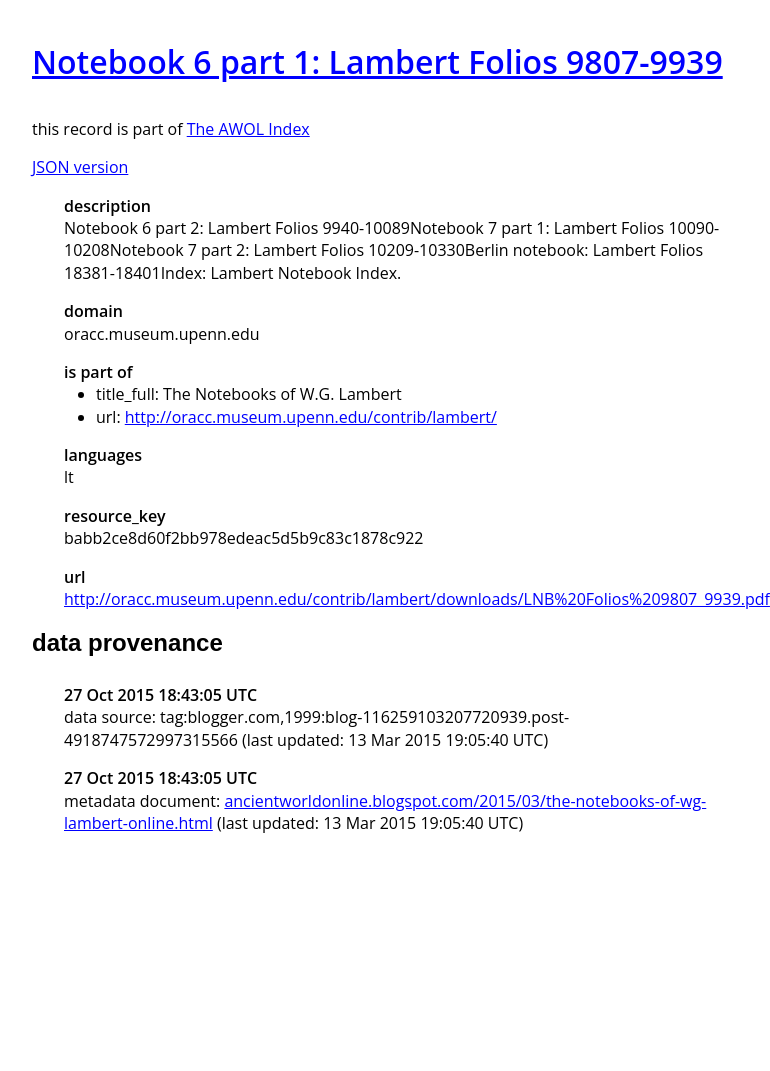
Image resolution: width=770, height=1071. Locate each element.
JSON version (80, 167)
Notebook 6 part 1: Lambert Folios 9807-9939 (377, 61)
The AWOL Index (248, 129)
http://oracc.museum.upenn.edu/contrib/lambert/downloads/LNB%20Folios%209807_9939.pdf (417, 599)
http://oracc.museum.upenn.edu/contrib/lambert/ (311, 417)
